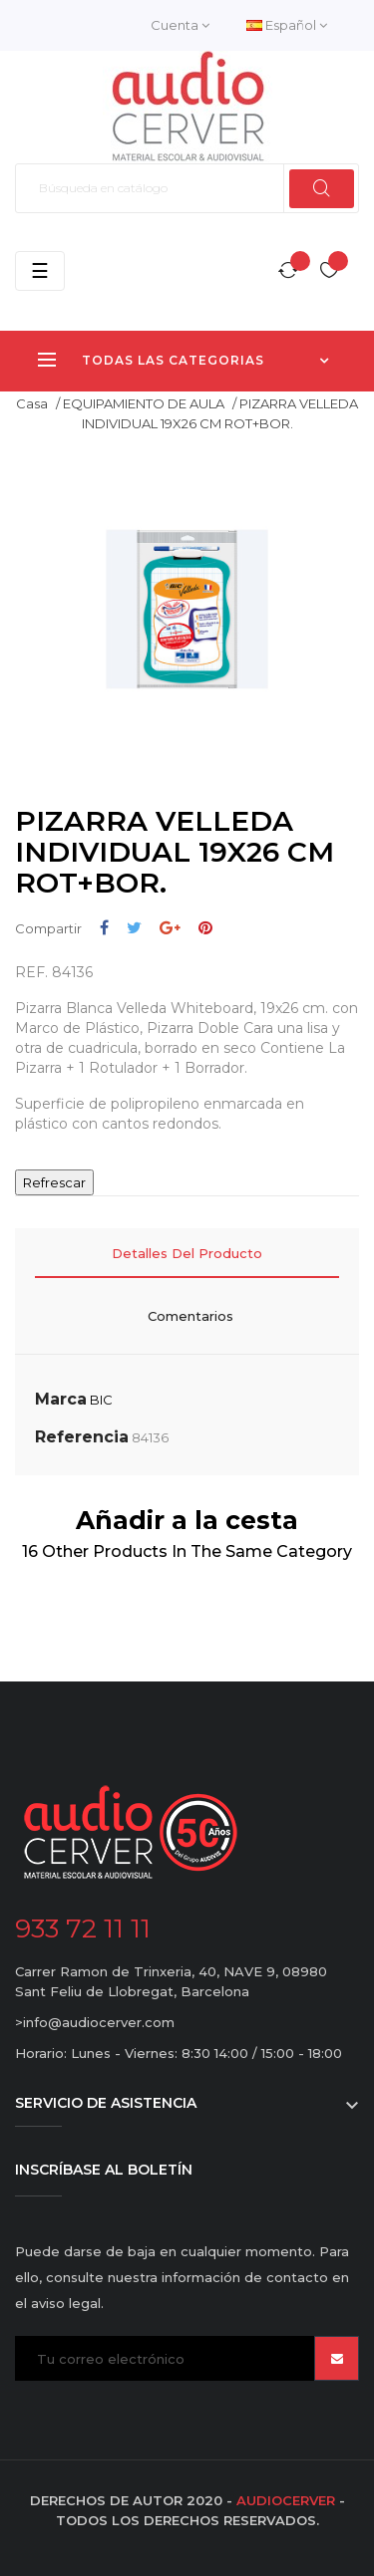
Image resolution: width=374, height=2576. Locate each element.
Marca (61, 1399)
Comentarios (190, 1316)
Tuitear (134, 927)
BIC (101, 1400)
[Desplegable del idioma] (286, 25)
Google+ (170, 927)
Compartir (104, 927)
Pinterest (205, 927)
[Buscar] (187, 188)
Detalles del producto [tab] (187, 1253)
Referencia (82, 1436)
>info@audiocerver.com (95, 2022)
